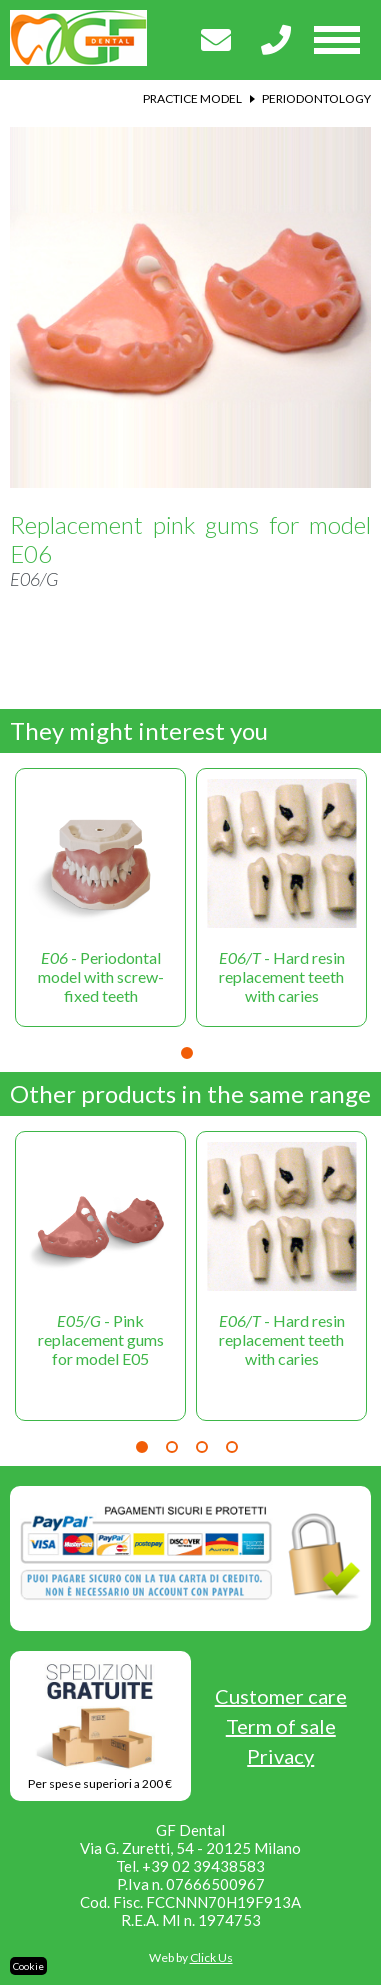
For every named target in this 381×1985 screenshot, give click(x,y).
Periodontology (316, 98)
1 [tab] (187, 1053)
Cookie (28, 1966)
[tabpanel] (100, 897)
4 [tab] (232, 1447)
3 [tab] (202, 1447)
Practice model (192, 98)
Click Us (211, 1957)
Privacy (280, 1756)
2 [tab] (172, 1447)
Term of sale (281, 1726)
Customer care (281, 1696)
